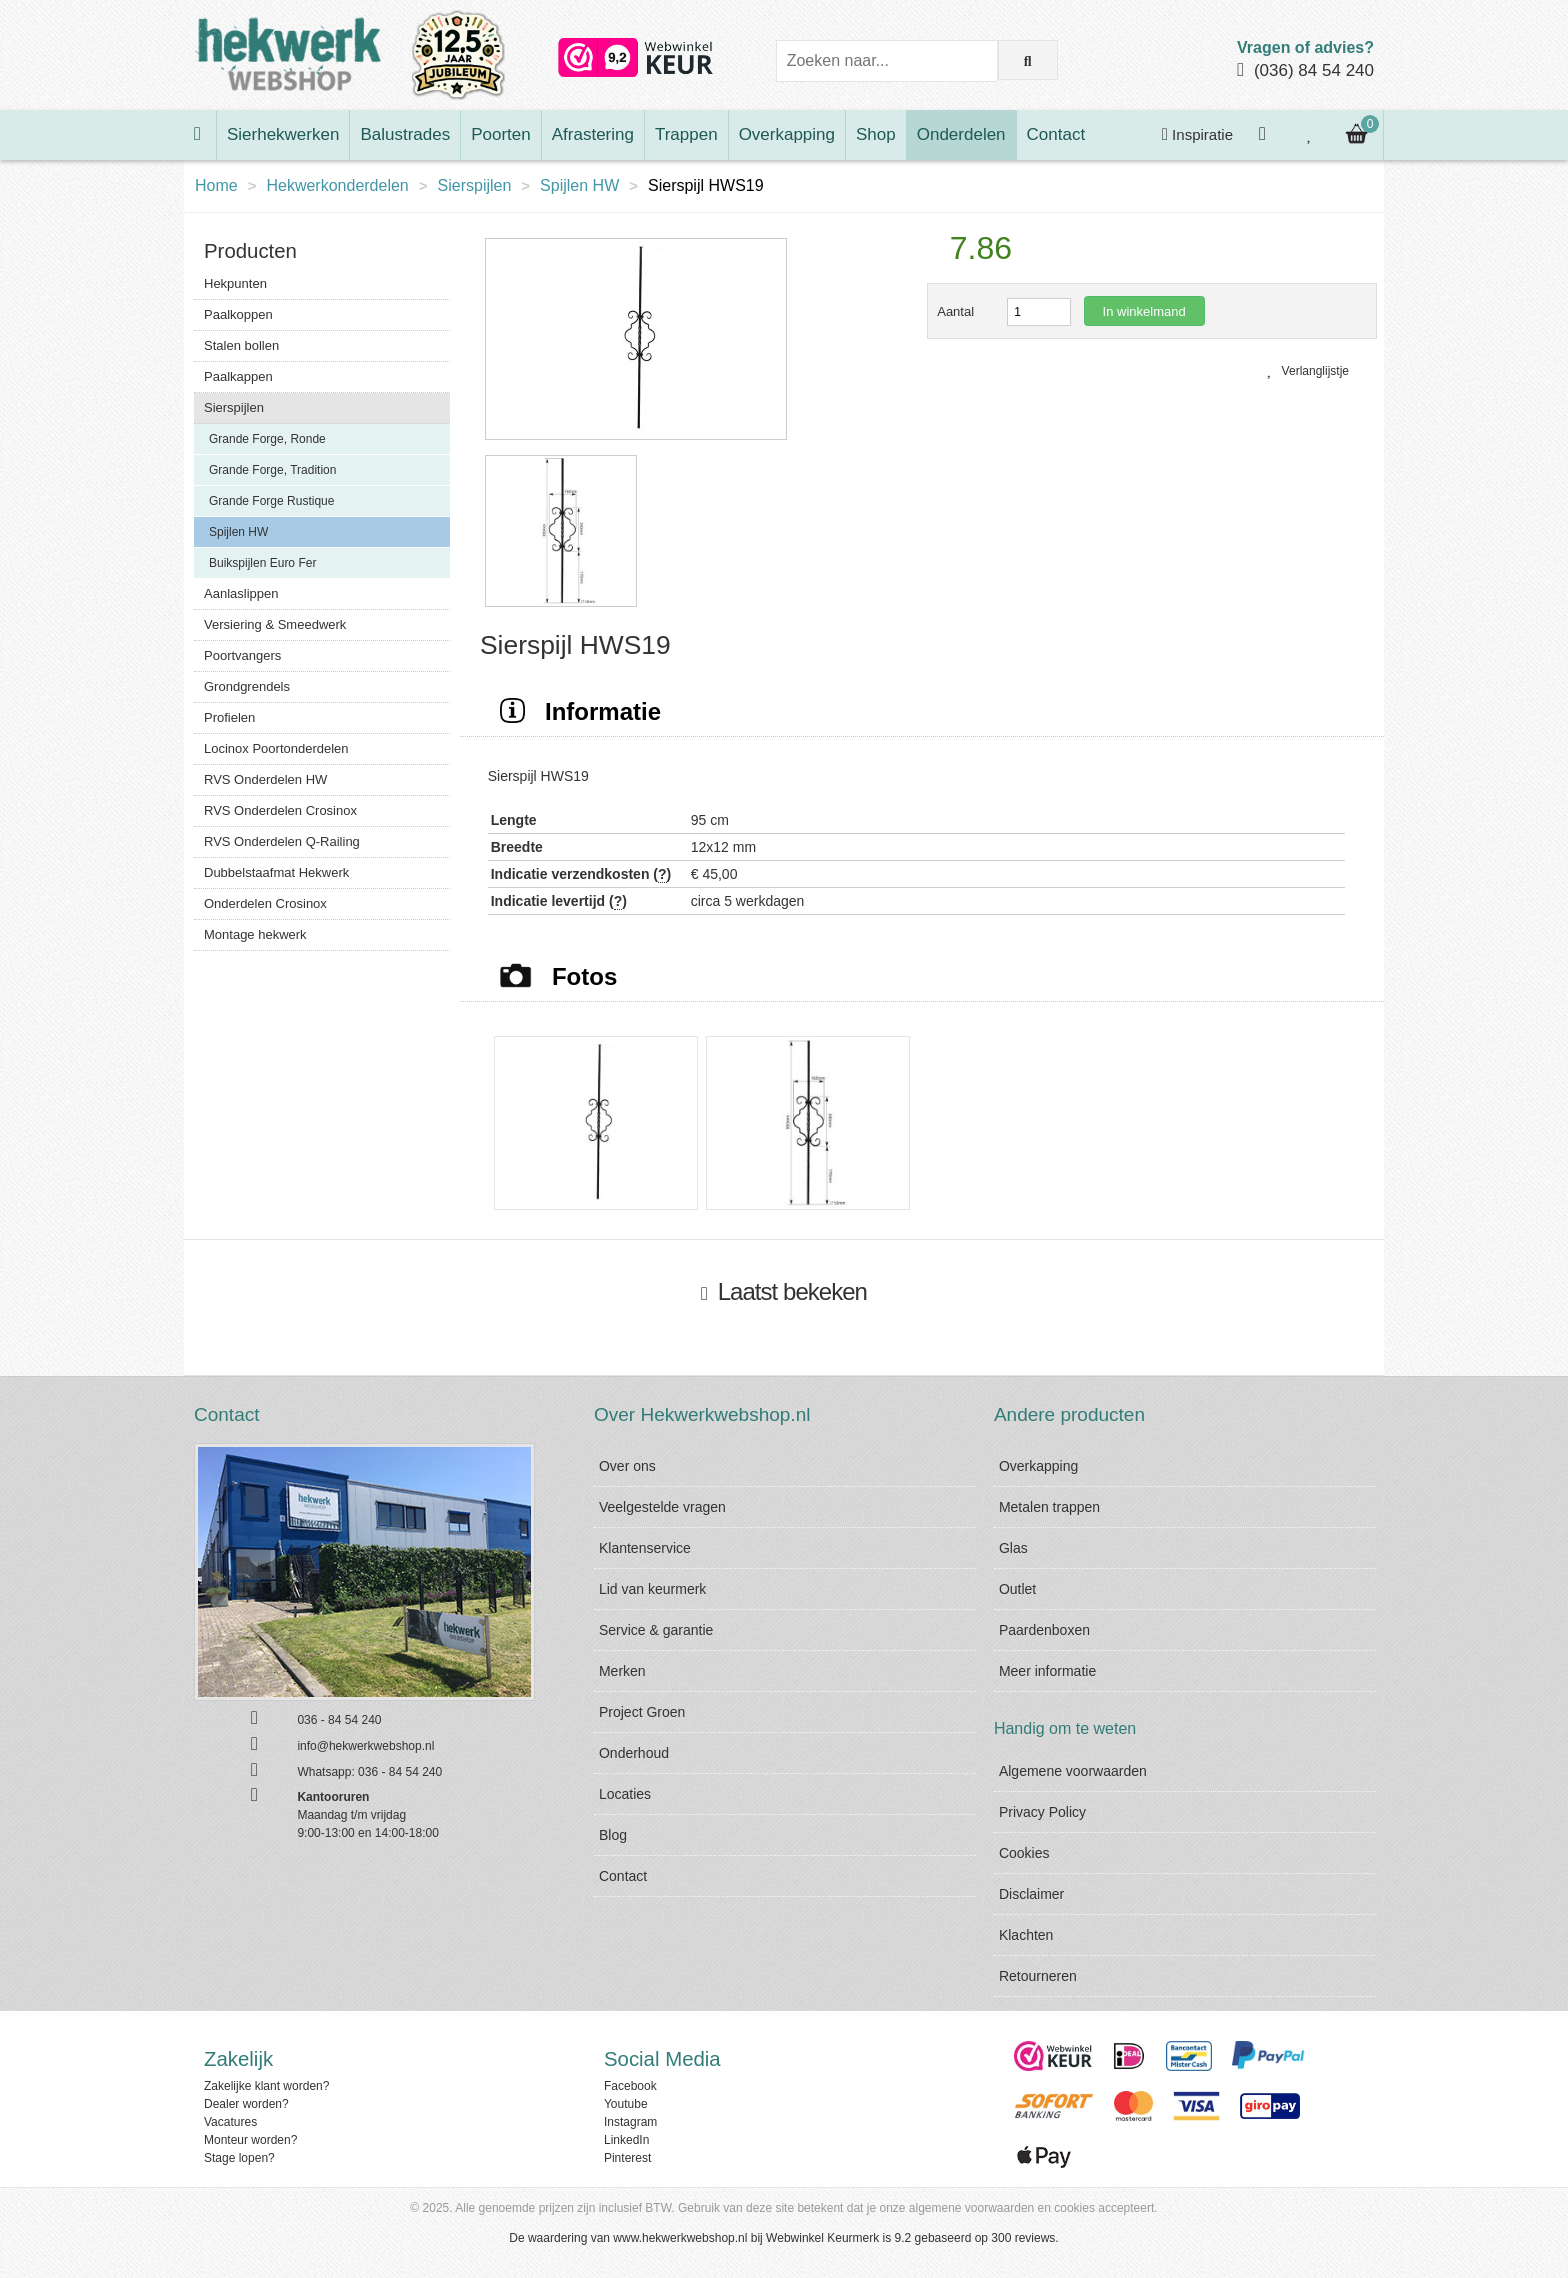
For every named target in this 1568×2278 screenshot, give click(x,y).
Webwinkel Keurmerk (822, 2238)
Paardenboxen (1044, 1630)
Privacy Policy (1042, 1812)
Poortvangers (242, 655)
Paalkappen (238, 376)
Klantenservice (645, 1548)
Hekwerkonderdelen (337, 185)
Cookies (1024, 1853)
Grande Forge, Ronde (267, 439)
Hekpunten (235, 283)
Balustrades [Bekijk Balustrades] (405, 134)
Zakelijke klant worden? (266, 2086)
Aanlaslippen (241, 593)
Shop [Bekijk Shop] (876, 134)
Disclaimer (1031, 1894)
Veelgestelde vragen (662, 1507)
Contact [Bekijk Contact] (1056, 134)
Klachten (1026, 1935)
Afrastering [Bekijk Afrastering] (593, 134)
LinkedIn (626, 2140)
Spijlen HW (579, 185)
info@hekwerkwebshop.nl (365, 1746)
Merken (622, 1671)
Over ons (627, 1466)
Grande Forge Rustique (271, 501)
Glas (1013, 1548)
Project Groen (642, 1712)
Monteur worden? (250, 2140)
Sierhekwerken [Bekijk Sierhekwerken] (283, 134)
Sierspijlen (475, 185)
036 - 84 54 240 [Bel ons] (339, 1720)
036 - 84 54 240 (400, 1772)
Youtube (626, 2104)
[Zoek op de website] (1028, 60)
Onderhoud (634, 1753)
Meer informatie (1047, 1671)
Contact (623, 1876)
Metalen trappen (1049, 1507)
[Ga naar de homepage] (200, 135)
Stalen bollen (241, 345)
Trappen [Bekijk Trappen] (686, 134)
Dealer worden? (246, 2104)
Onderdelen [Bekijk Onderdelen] (961, 134)
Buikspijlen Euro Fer (262, 563)
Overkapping (1038, 1466)
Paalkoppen (238, 314)
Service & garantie (656, 1630)
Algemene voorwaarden (1073, 1771)
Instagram (630, 2122)
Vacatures (230, 2122)
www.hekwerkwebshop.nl (680, 2238)
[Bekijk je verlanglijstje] (1310, 135)
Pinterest (627, 2158)
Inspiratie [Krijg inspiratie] (1197, 134)
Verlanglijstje (1308, 371)
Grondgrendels (247, 686)
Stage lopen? (239, 2158)
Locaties (625, 1794)
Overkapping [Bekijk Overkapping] (787, 134)
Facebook (630, 2086)
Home (216, 185)
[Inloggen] (1265, 135)
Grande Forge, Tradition (272, 470)
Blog (613, 1835)
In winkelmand (1144, 311)
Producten (250, 251)
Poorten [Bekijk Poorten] (501, 134)
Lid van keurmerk (652, 1589)
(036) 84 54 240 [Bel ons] (1314, 70)
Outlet (1017, 1589)
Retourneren (1038, 1976)
